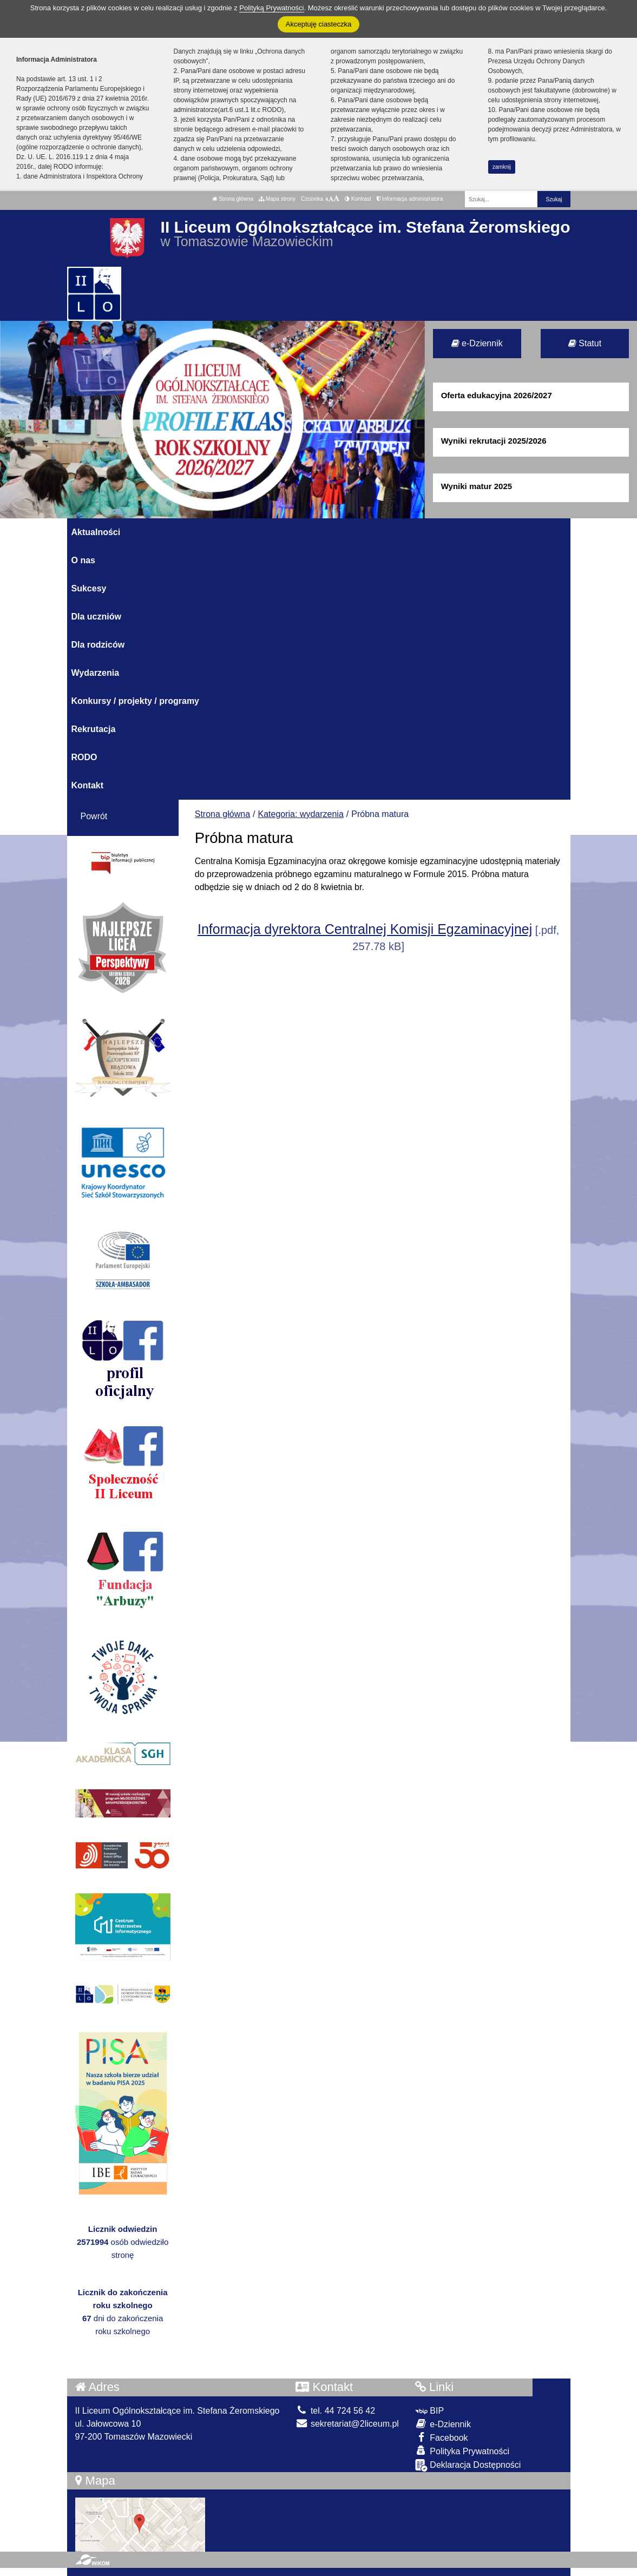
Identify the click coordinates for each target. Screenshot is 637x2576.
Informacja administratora (410, 199)
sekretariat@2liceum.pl (346, 2423)
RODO (84, 757)
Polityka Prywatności (462, 2451)
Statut (584, 343)
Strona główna (232, 199)
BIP (429, 2410)
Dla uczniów (96, 616)
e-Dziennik (477, 343)
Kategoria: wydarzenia (301, 814)
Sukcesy (89, 588)
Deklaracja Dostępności (468, 2465)
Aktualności (96, 532)
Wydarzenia (95, 672)
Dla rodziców (98, 644)
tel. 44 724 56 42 (335, 2410)
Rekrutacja (93, 729)
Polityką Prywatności (271, 8)
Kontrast (358, 199)
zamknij (501, 167)
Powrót (94, 816)
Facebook (441, 2437)
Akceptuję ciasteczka (318, 24)
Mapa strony (277, 199)
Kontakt (87, 785)
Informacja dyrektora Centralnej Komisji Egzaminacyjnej (365, 929)
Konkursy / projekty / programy (135, 701)
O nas (83, 560)
